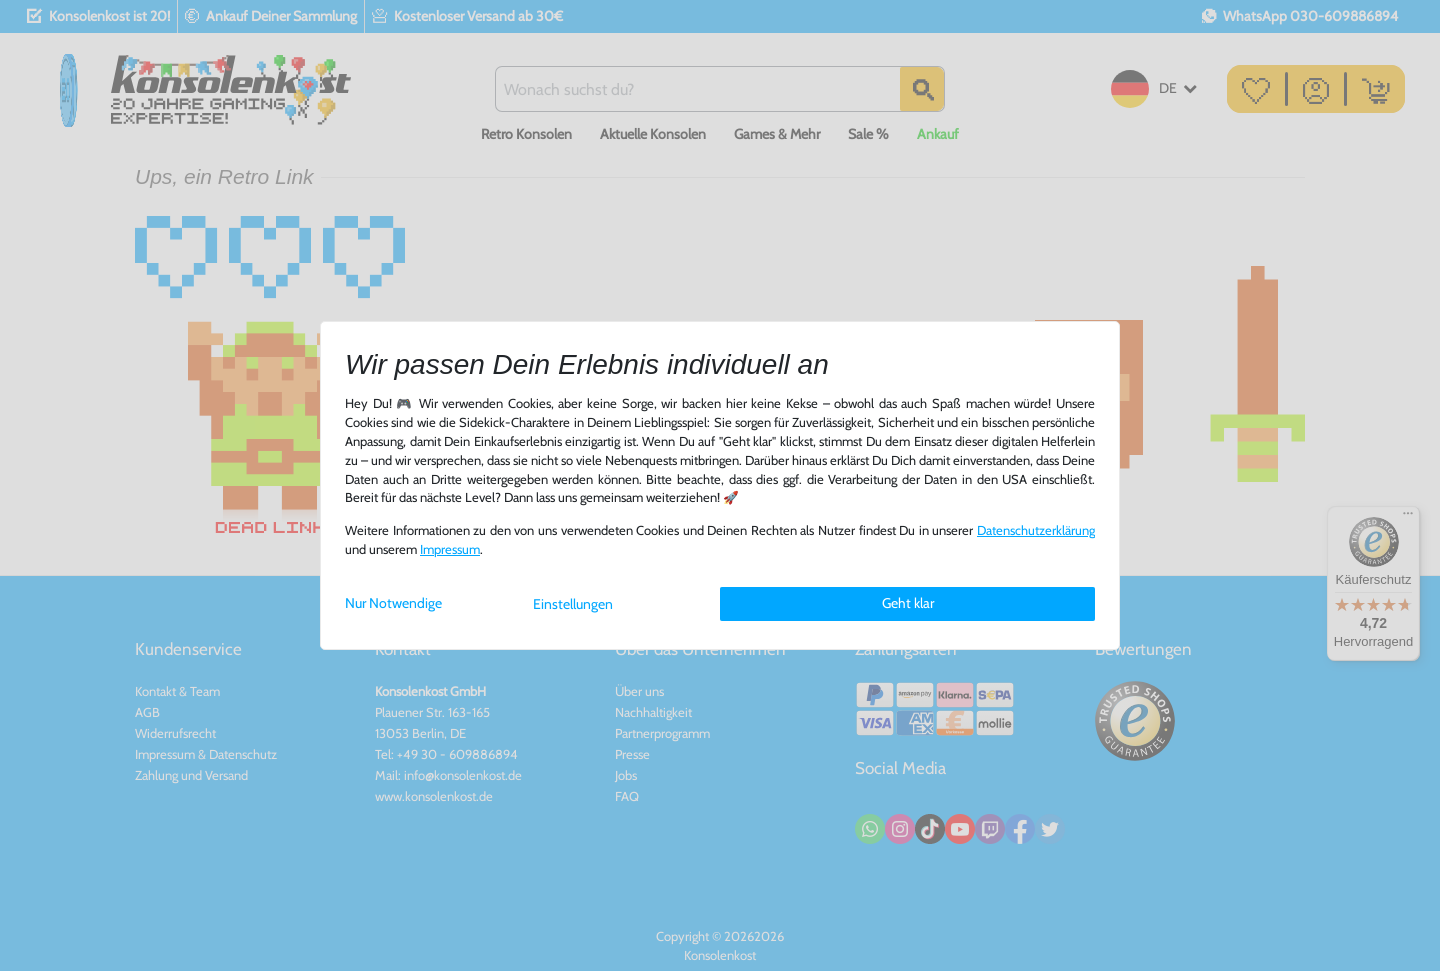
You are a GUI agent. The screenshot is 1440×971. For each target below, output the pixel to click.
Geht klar (908, 603)
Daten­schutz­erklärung (1036, 530)
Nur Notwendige (393, 603)
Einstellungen (573, 604)
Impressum (450, 549)
